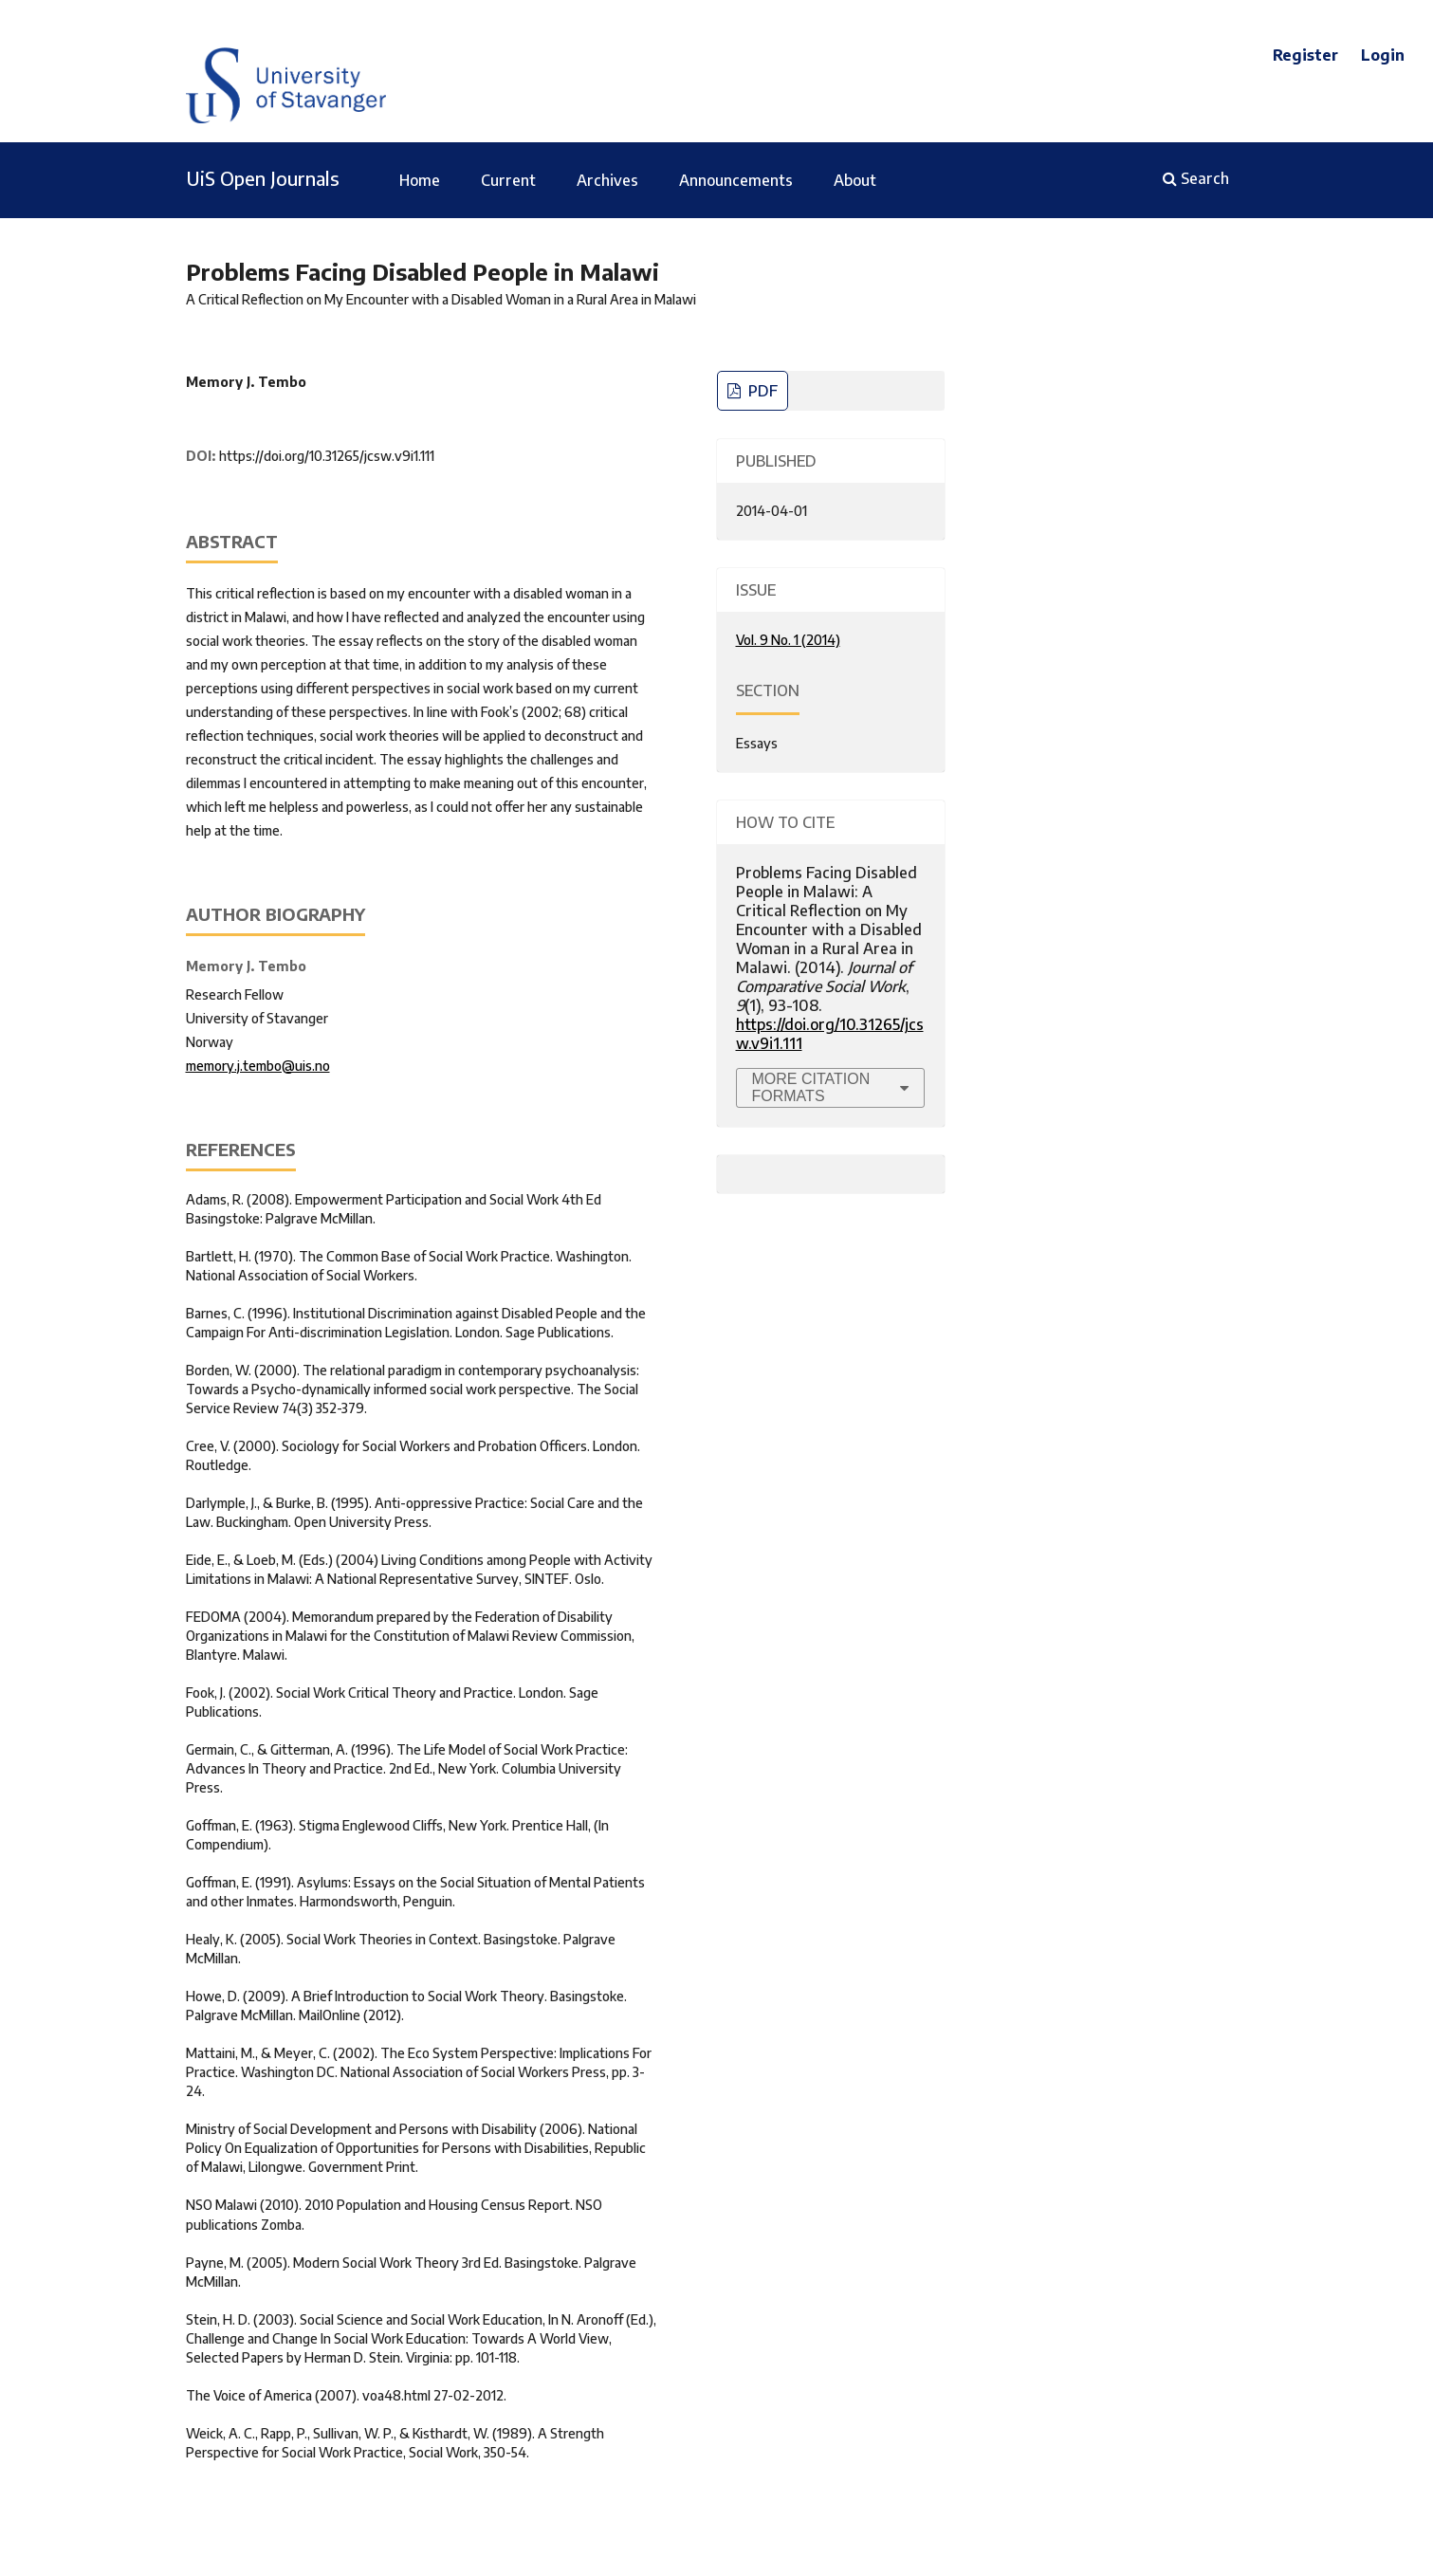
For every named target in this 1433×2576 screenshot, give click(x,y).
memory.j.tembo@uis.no (258, 1066)
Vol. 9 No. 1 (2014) (788, 640)
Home (419, 180)
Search (1196, 178)
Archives (607, 180)
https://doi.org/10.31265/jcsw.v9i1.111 (326, 456)
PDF (761, 390)
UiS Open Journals (263, 178)
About (855, 180)
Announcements (736, 180)
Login (1383, 55)
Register (1305, 55)
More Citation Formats (811, 1087)
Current (508, 180)
